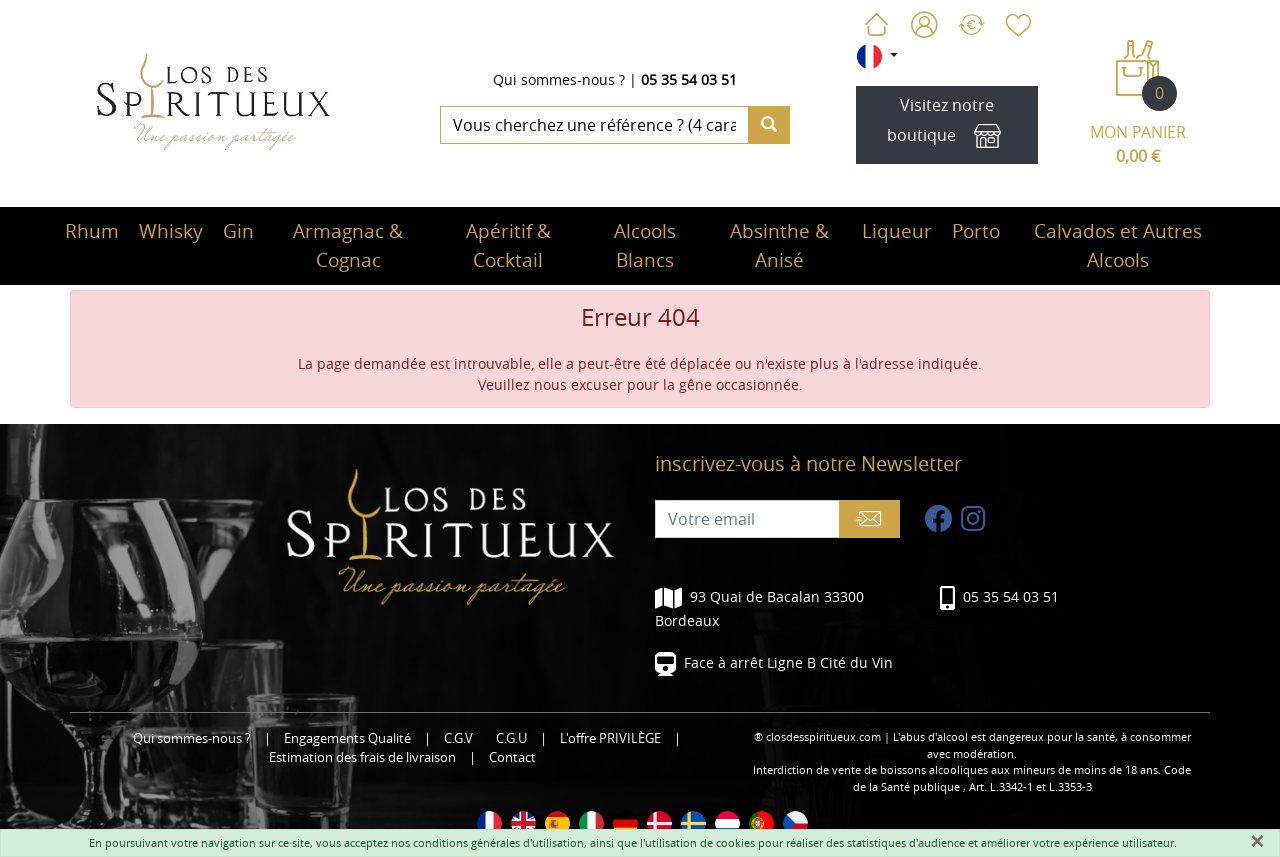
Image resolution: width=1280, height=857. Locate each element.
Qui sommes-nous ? (559, 79)
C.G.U (511, 738)
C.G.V (458, 738)
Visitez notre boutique (947, 125)
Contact (512, 757)
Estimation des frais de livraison (362, 757)
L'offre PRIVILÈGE (610, 738)
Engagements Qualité (347, 738)
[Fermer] (1257, 841)
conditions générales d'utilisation (498, 842)
